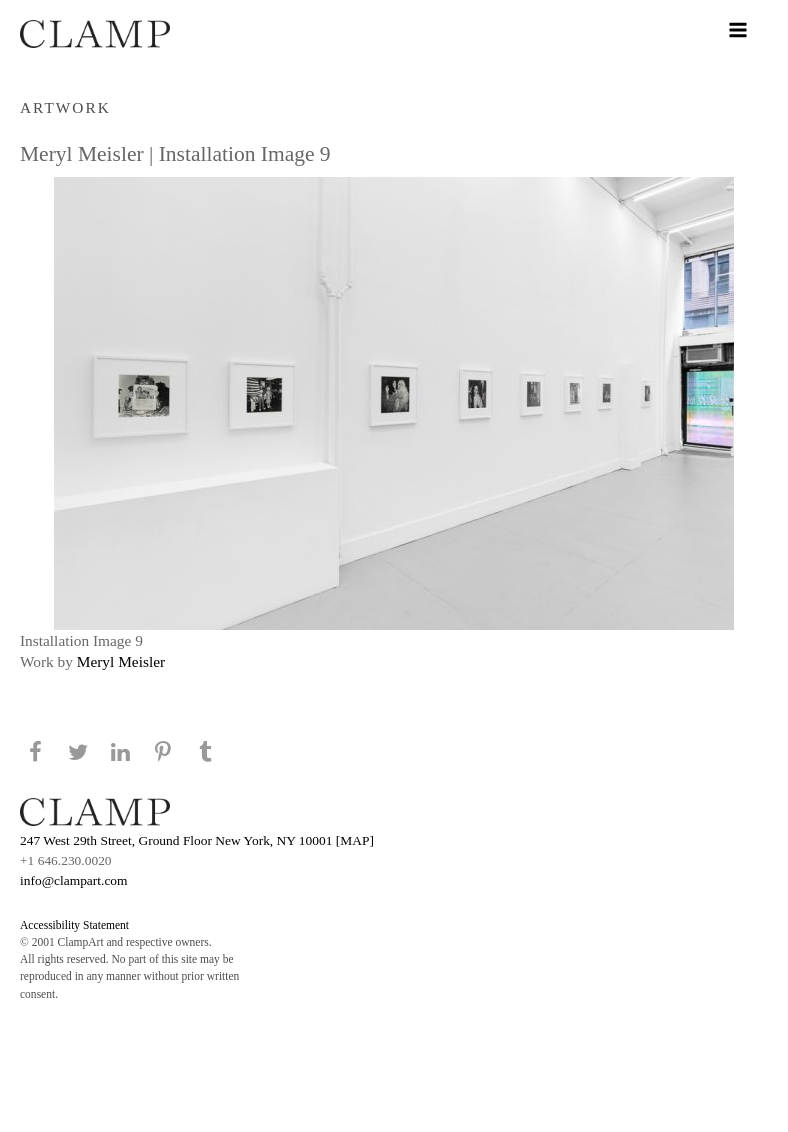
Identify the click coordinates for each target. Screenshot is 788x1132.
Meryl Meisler (121, 661)
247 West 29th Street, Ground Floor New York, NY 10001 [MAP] (197, 840)
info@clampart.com (74, 880)
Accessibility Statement (74, 925)
